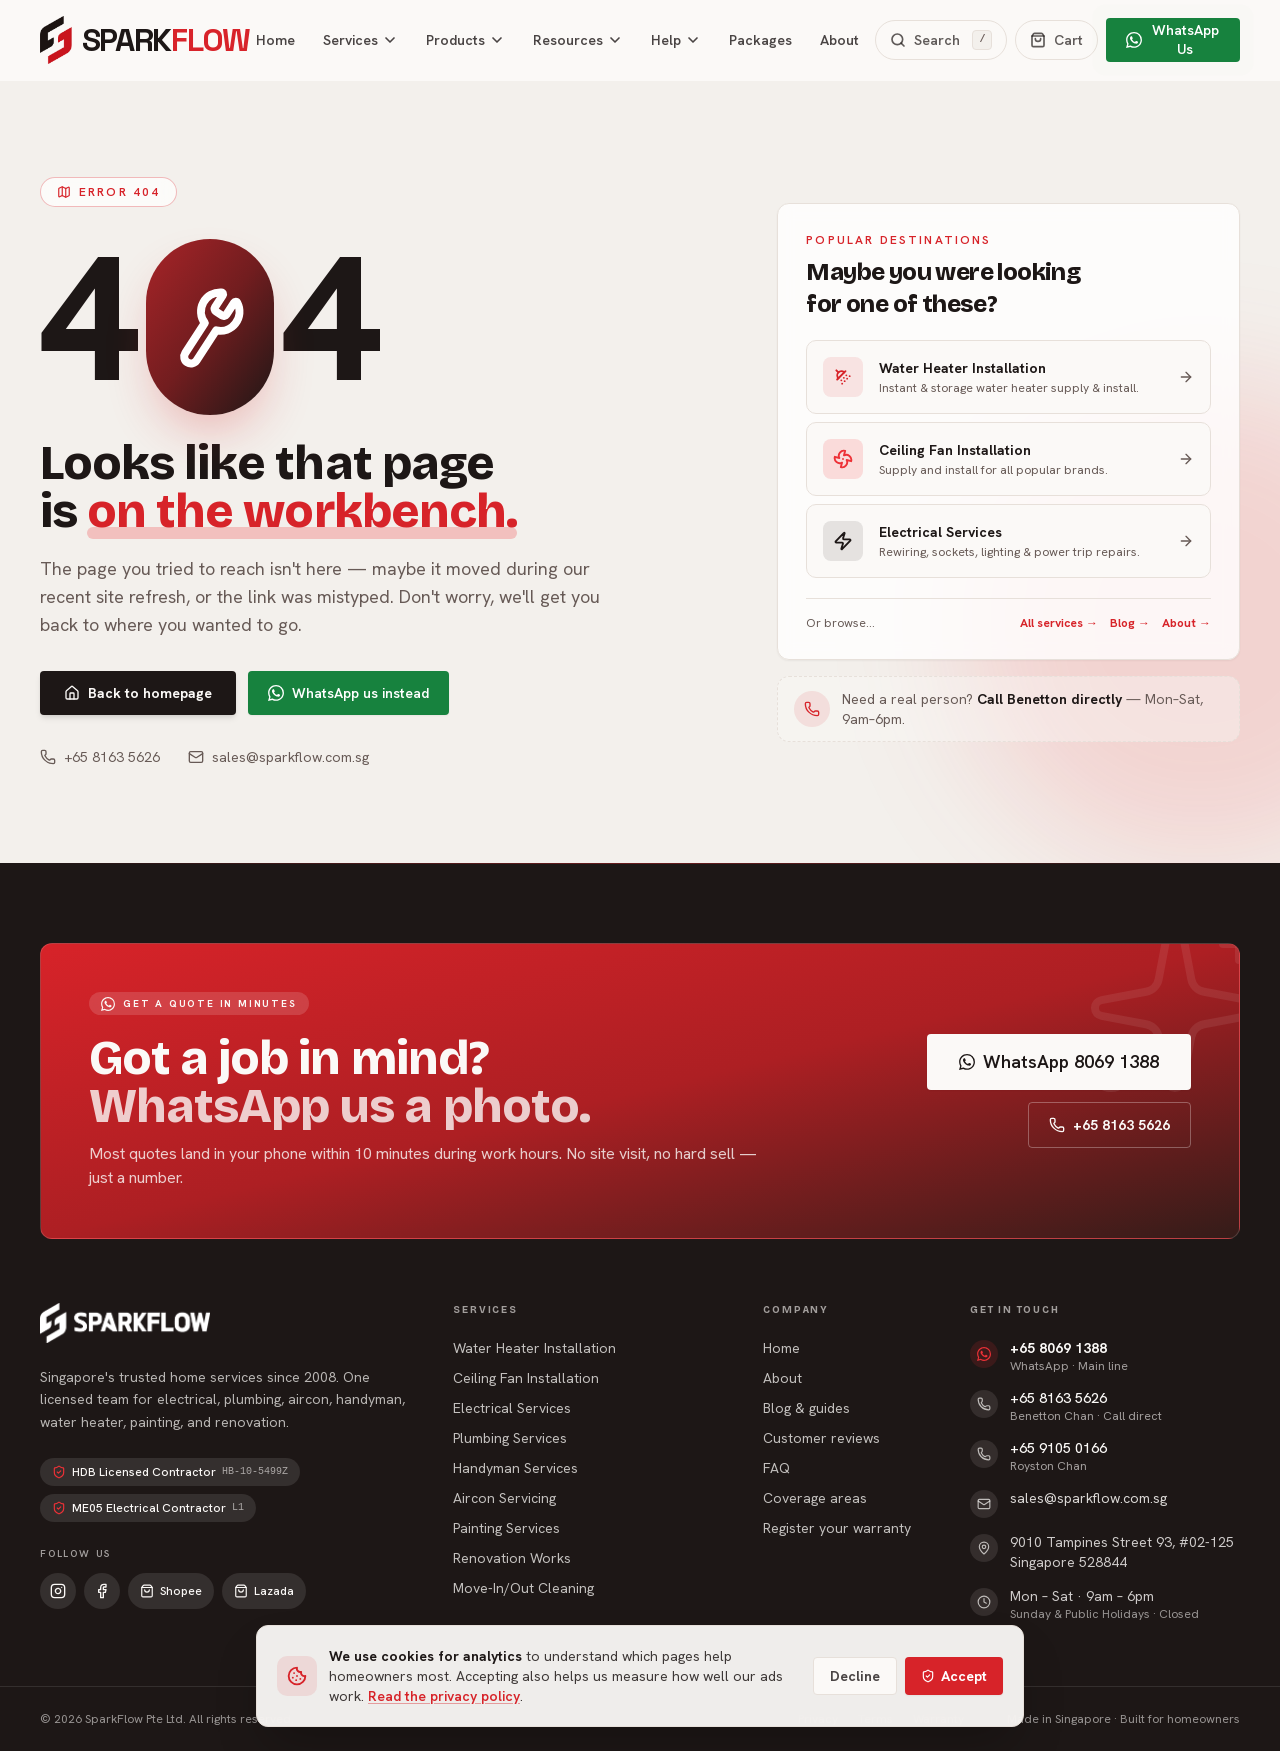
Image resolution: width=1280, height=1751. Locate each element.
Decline (855, 1676)
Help (676, 40)
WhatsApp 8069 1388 (1059, 1061)
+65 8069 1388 (1058, 1348)
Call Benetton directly (1049, 699)
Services (360, 40)
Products (465, 40)
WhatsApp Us (1172, 39)
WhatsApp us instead (348, 693)
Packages (760, 40)
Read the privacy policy (444, 1696)
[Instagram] (58, 1591)
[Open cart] (1056, 40)
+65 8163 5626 (100, 757)
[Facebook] (102, 1591)
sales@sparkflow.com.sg (278, 757)
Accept (954, 1676)
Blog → (1130, 623)
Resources (578, 40)
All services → (1059, 623)
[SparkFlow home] (140, 40)
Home (275, 40)
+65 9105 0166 (1058, 1448)
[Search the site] (941, 40)
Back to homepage (138, 693)
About (839, 40)
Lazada (264, 1591)
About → (1186, 623)
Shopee (171, 1591)
